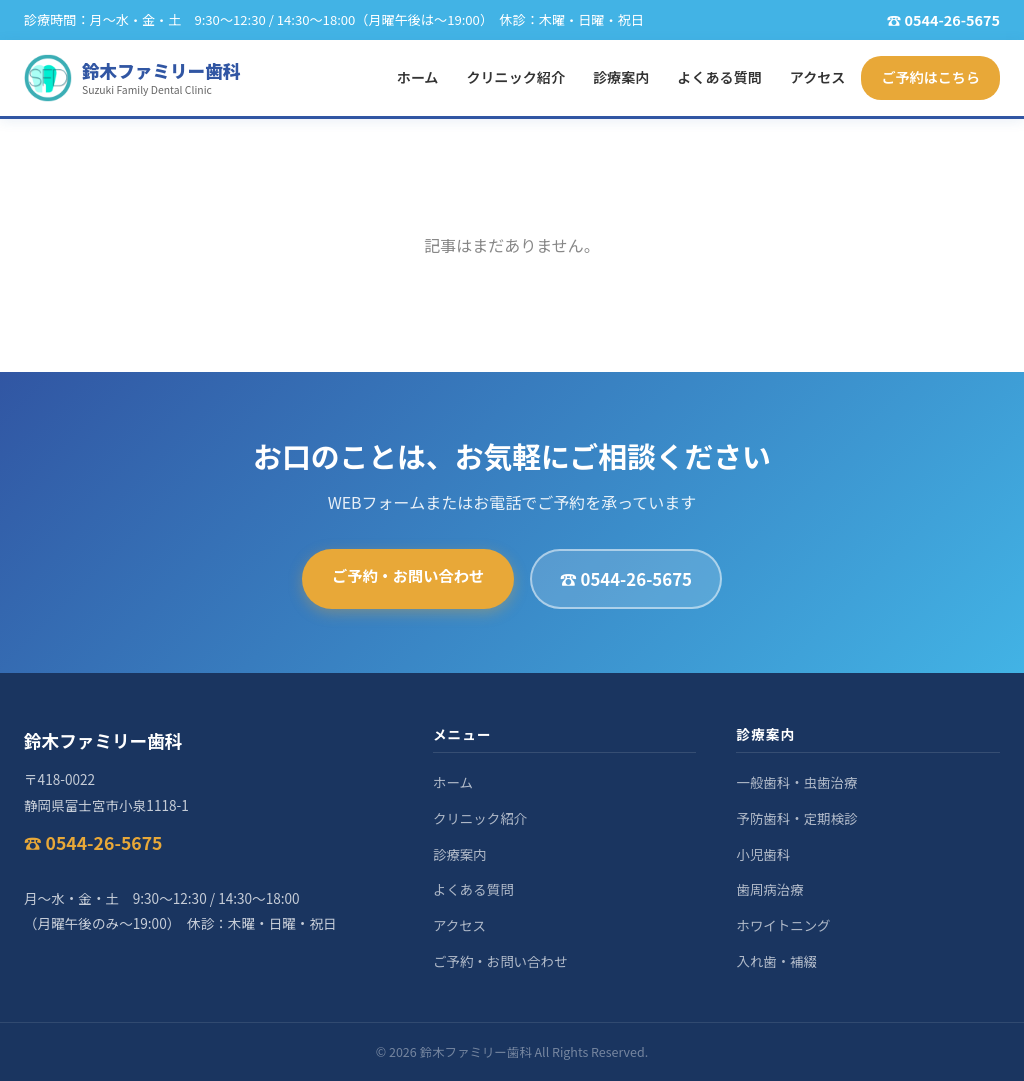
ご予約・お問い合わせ (408, 575)
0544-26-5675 (952, 19)
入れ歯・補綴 (776, 961)
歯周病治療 (769, 889)
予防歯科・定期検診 (796, 818)
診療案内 (621, 77)
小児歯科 (763, 854)
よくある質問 (719, 77)
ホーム (418, 77)
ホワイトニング (783, 925)
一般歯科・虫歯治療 (796, 782)
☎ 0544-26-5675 (626, 579)
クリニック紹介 (515, 77)
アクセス (818, 77)
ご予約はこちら (930, 77)
